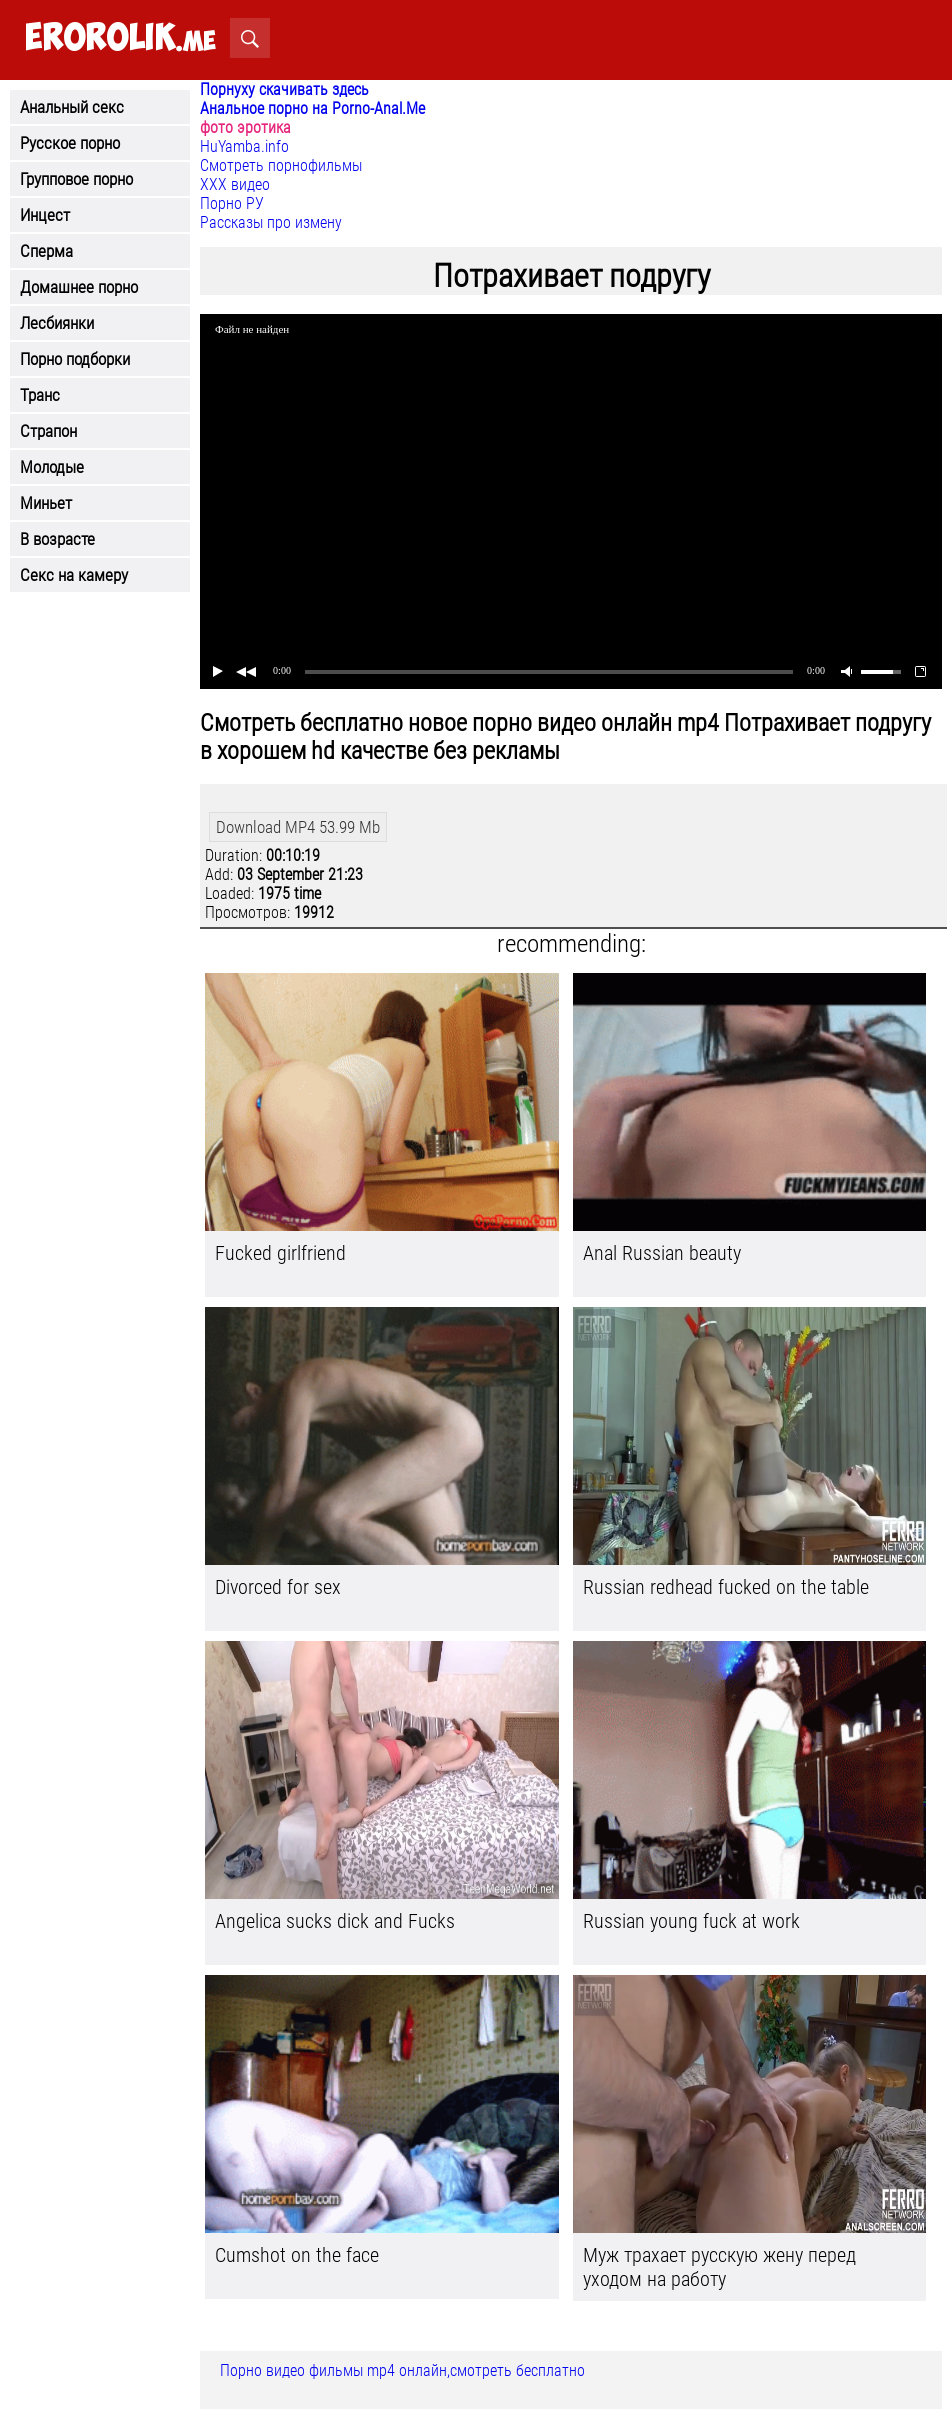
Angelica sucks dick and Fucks (335, 1921)
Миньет (46, 503)
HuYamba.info (244, 146)
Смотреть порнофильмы (281, 165)
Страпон (48, 431)
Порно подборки (75, 359)
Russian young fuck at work (691, 1921)
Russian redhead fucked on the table (726, 1587)
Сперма (46, 251)
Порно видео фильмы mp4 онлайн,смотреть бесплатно (402, 2370)
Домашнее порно (79, 287)
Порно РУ (232, 203)
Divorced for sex (278, 1587)
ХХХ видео (235, 184)
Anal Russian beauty (662, 1253)
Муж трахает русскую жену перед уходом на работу (719, 2267)
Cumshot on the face (297, 2255)
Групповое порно (76, 179)
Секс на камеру (74, 575)
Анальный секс (72, 107)
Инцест (45, 215)
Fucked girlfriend (280, 1253)
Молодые (52, 467)
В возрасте (57, 539)
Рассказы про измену (271, 222)
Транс (40, 395)
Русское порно (70, 143)
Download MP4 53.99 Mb (298, 827)
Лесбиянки (57, 323)
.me (120, 38)
